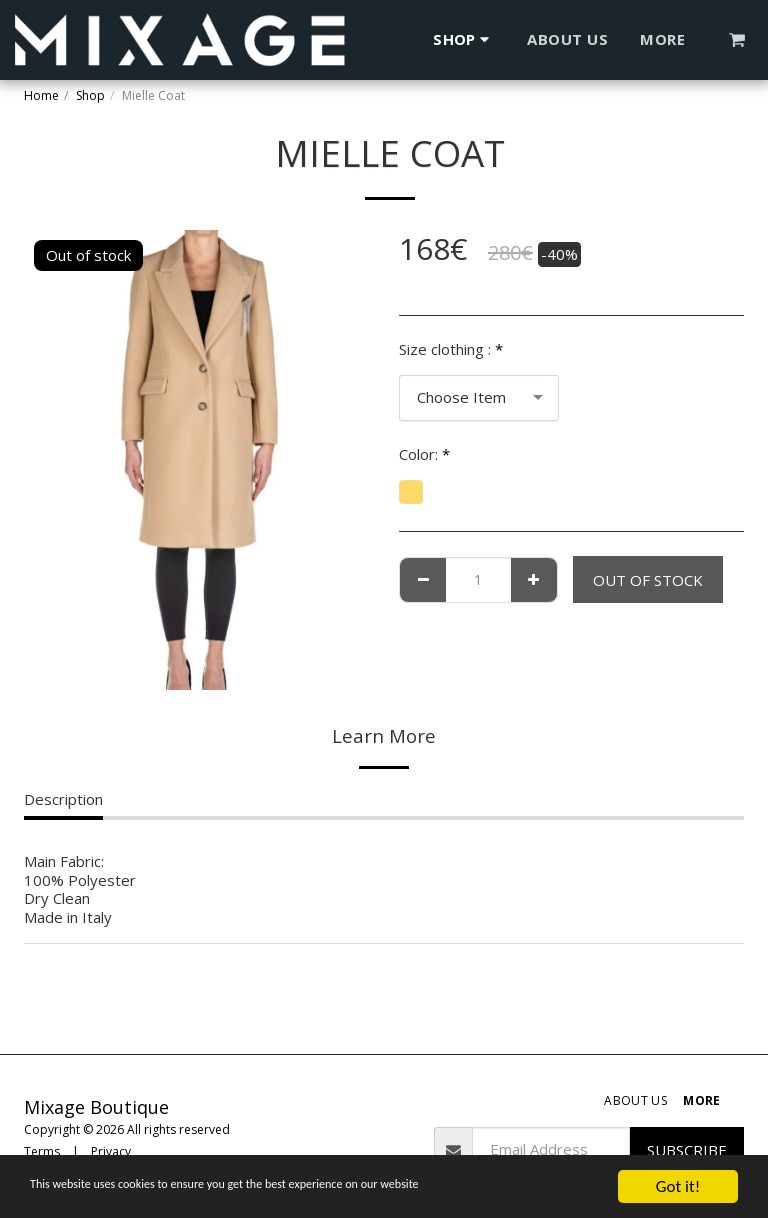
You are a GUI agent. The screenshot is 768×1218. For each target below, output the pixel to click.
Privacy (111, 1151)
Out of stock (648, 580)
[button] (737, 39)
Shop (90, 95)
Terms (42, 1151)
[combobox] (479, 398)
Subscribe (687, 1150)
